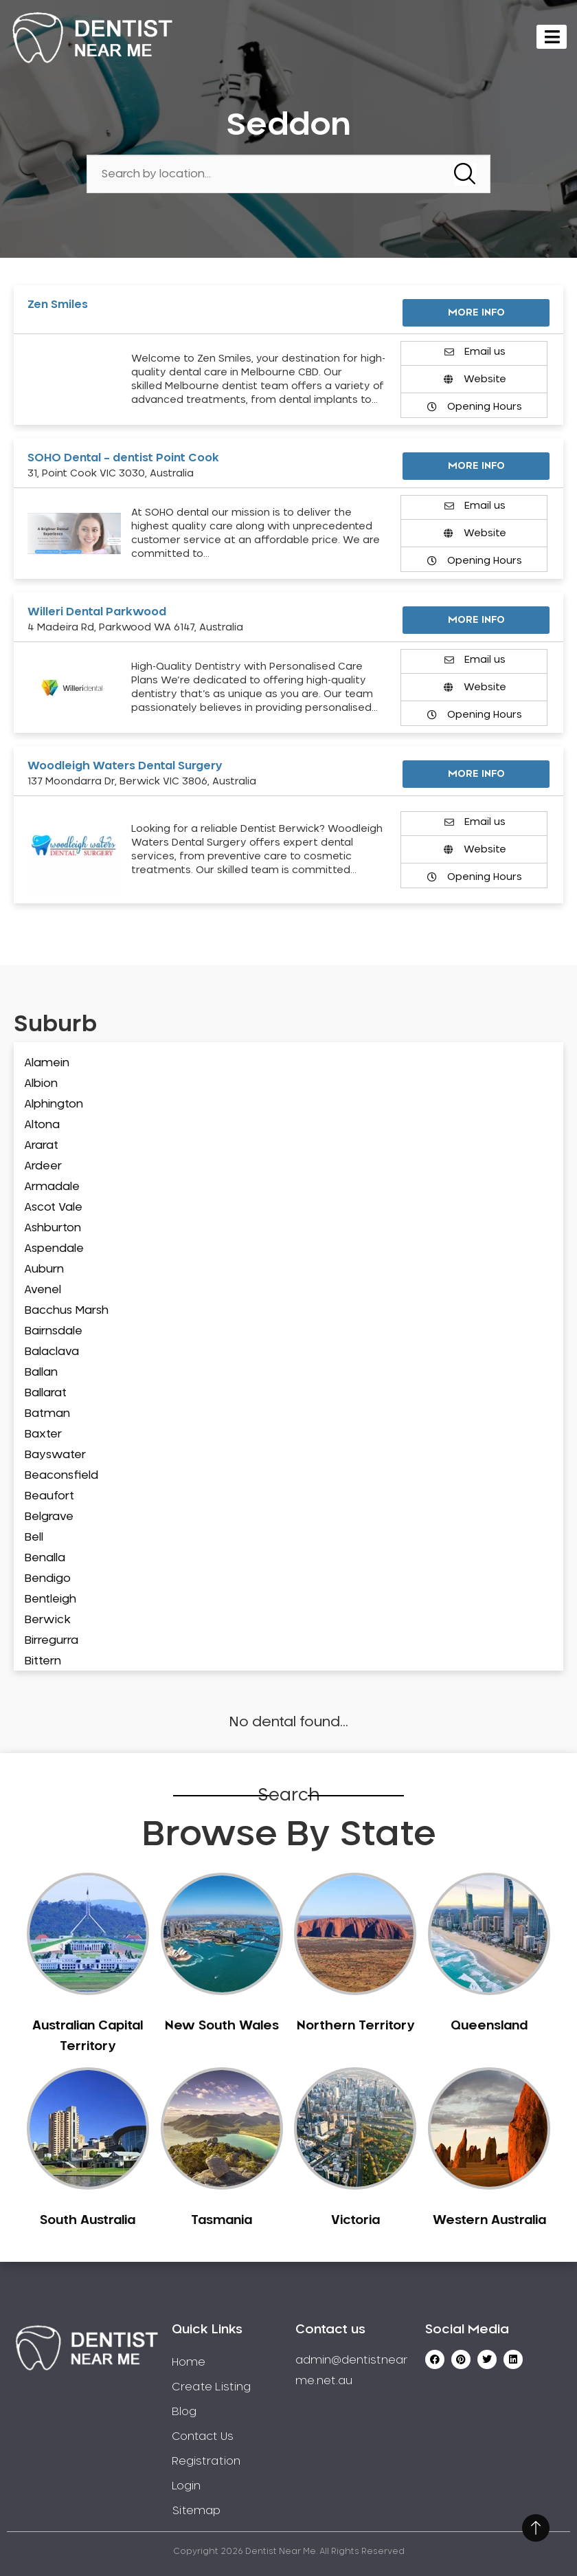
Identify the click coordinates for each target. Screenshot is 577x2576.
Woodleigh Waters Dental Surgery (125, 765)
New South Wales (222, 2026)
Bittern (42, 1660)
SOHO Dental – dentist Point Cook (123, 457)
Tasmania (221, 2220)
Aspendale (54, 1248)
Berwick (47, 1619)
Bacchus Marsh (66, 1310)
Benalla (44, 1557)
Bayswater (55, 1454)
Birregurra (51, 1640)
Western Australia (489, 2220)
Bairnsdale (53, 1330)
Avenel (42, 1289)
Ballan (41, 1372)
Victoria (355, 2220)
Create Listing (211, 2386)
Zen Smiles (57, 304)
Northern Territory (355, 2026)
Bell (33, 1537)
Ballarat (45, 1392)
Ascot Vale (53, 1207)
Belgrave (48, 1516)
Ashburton (52, 1227)
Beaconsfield (61, 1475)
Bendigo (47, 1578)
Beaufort (49, 1495)
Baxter (43, 1434)
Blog (184, 2411)
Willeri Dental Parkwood (96, 611)
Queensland (489, 2026)
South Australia (87, 2220)
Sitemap (196, 2510)
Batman (47, 1413)
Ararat (41, 1145)
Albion (41, 1083)
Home (188, 2362)
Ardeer (43, 1165)
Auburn (44, 1269)
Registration (206, 2461)
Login (186, 2485)
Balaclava (51, 1351)
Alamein (46, 1062)
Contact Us (203, 2436)
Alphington (53, 1104)
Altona (42, 1124)
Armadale (52, 1186)
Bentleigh (50, 1599)
